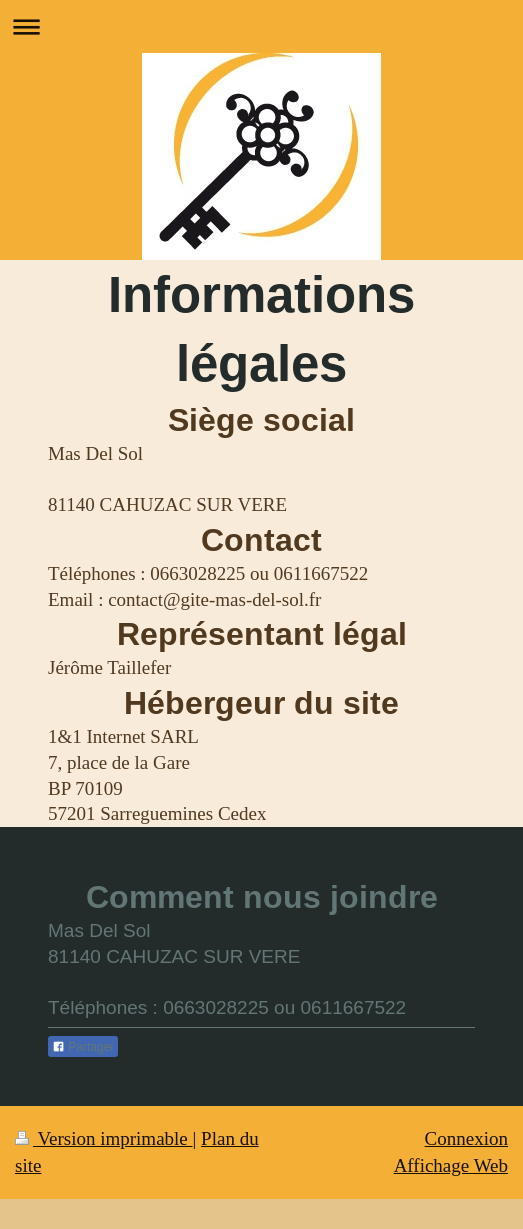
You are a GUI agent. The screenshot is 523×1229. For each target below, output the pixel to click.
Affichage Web (451, 1165)
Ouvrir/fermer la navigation (261, 26)
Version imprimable (104, 1138)
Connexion (466, 1138)
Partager (83, 1047)
